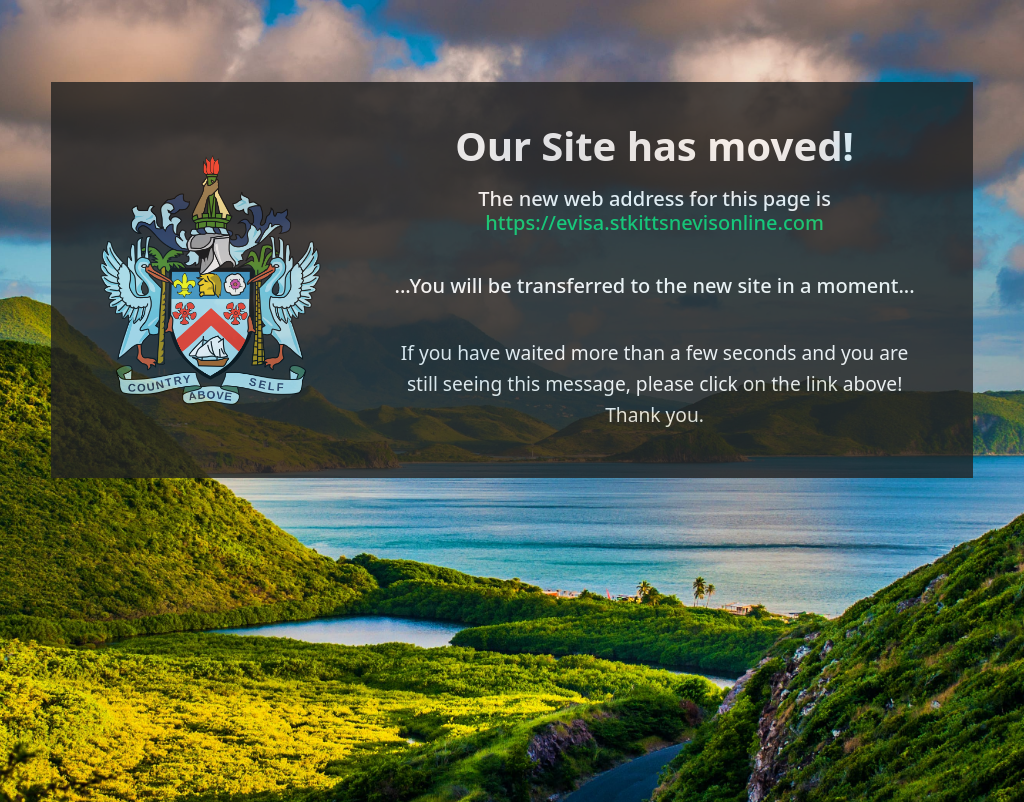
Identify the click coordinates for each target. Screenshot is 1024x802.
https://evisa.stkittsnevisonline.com (654, 222)
